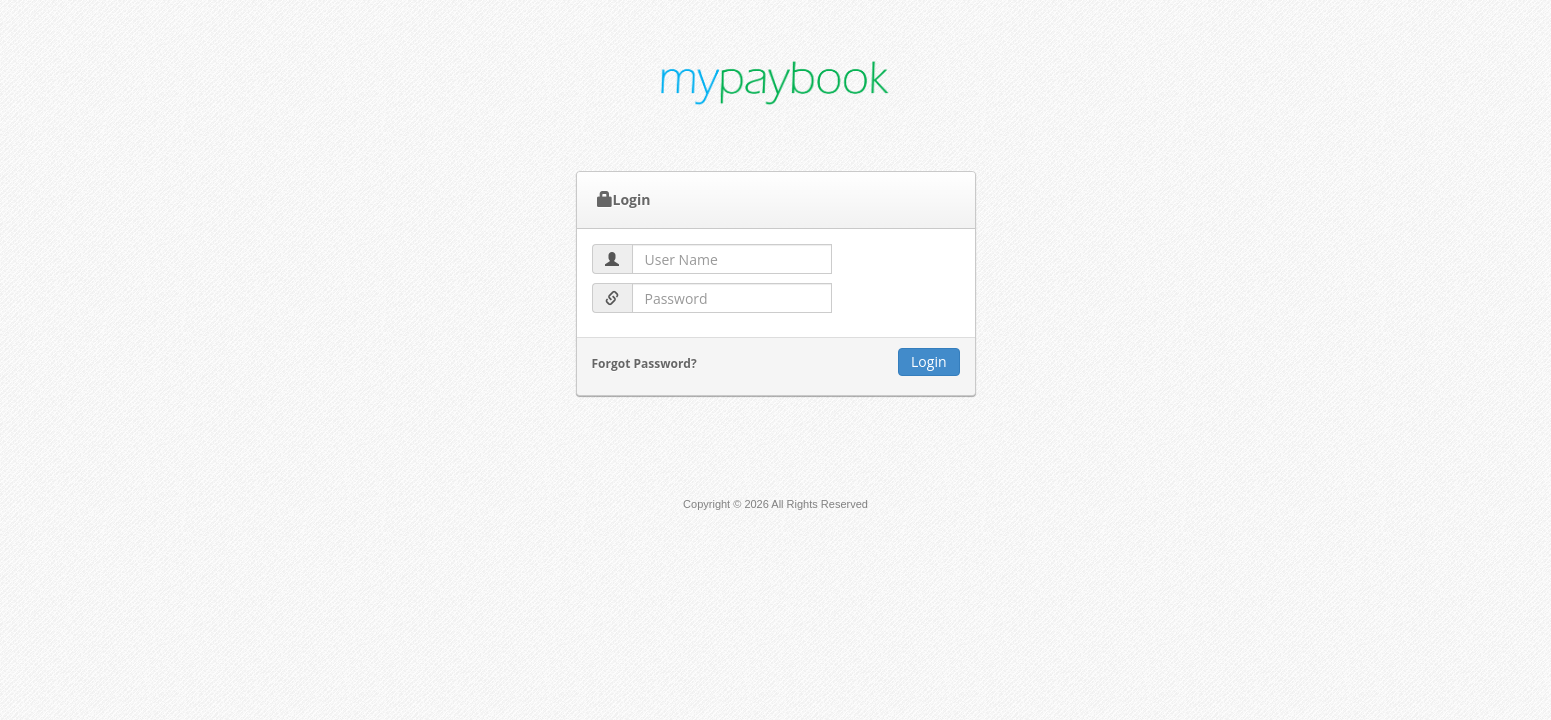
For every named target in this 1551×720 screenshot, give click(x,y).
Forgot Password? (644, 363)
